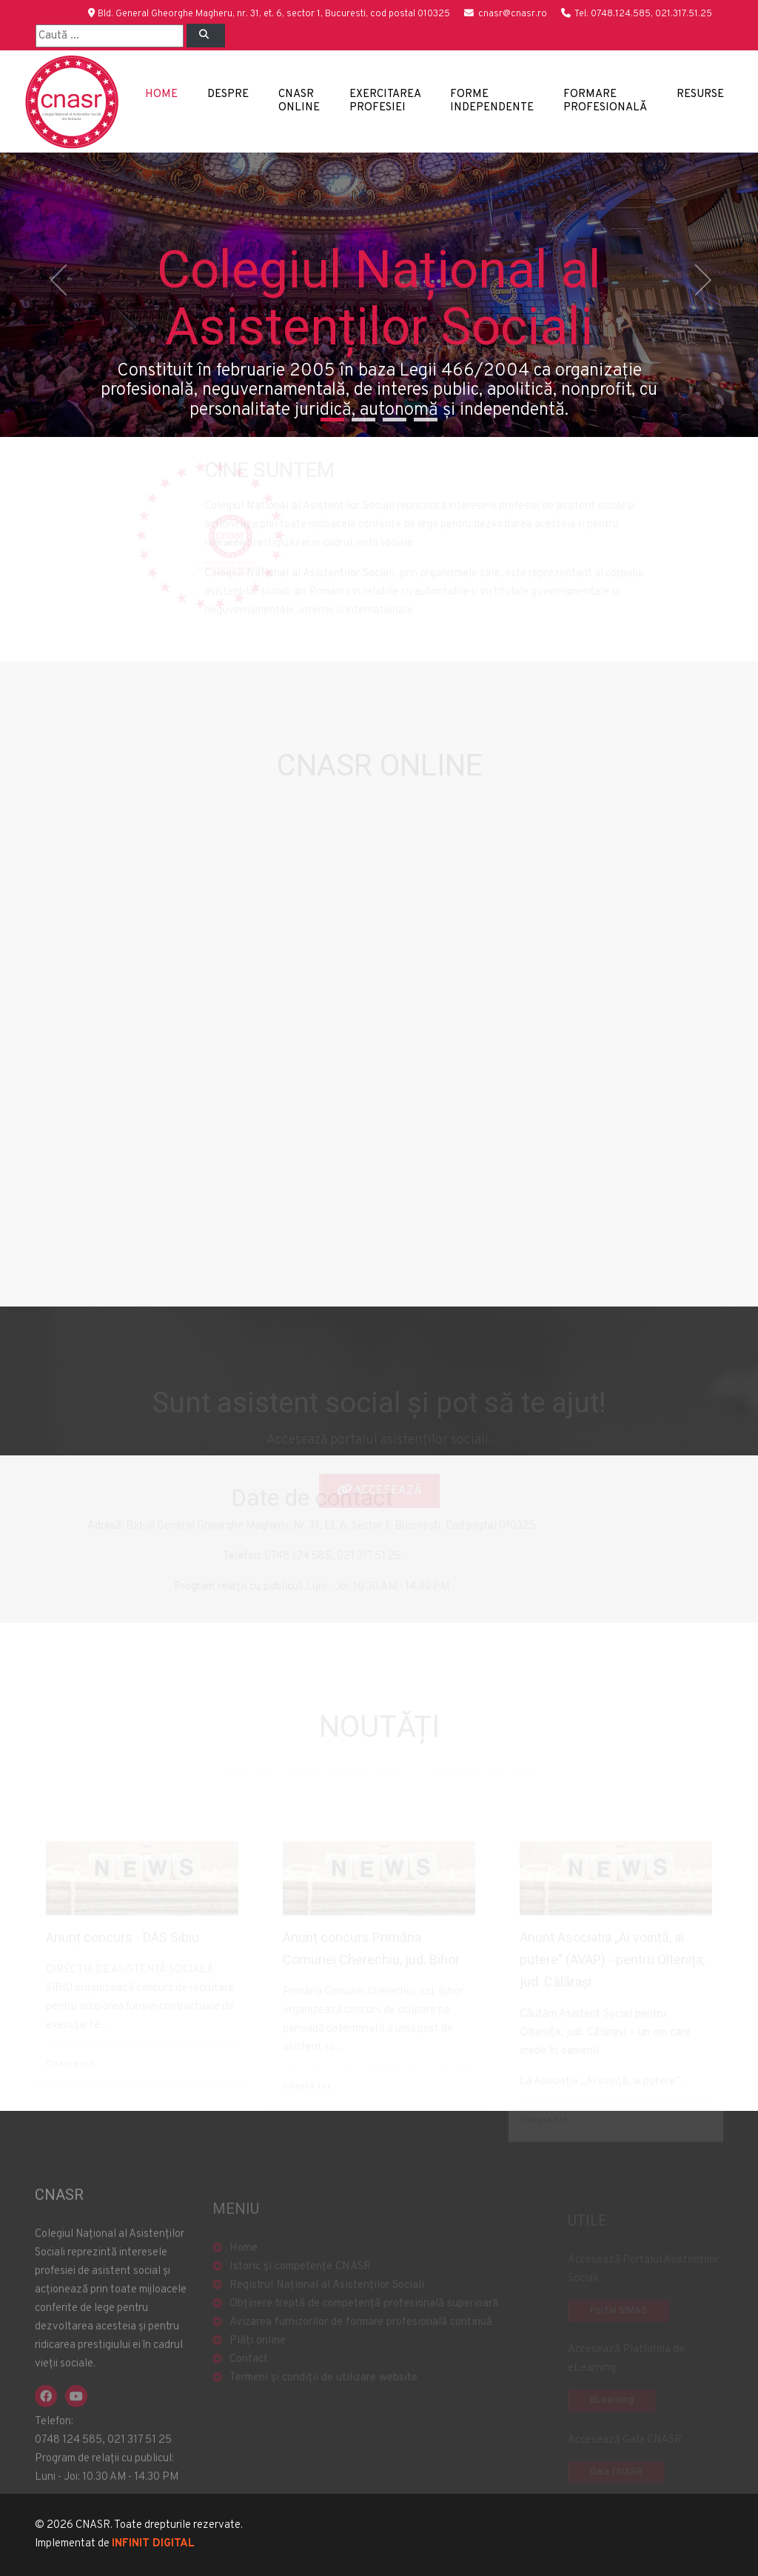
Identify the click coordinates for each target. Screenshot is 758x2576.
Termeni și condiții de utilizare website (323, 2395)
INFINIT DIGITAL (153, 2544)
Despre (228, 94)
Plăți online (257, 2358)
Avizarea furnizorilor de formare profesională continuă (360, 2339)
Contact (248, 2376)
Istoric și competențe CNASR (300, 2284)
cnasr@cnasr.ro (512, 14)
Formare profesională (605, 101)
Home (161, 94)
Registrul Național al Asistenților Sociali (326, 2302)
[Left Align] (206, 35)
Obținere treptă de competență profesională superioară (363, 2321)
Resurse (700, 94)
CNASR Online (299, 101)
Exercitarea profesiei (384, 101)
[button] (57, 295)
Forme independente (492, 101)
